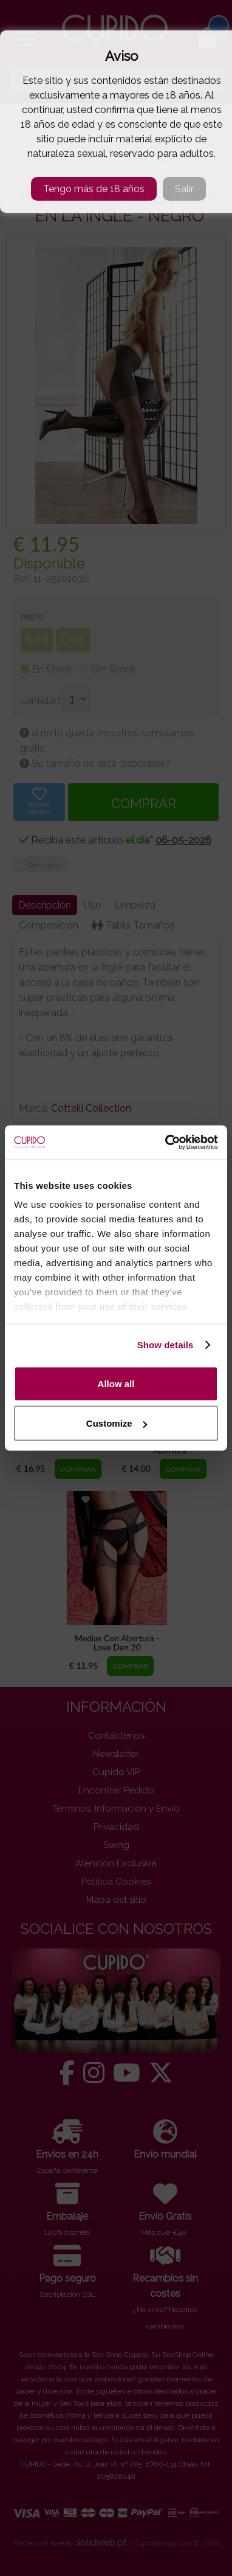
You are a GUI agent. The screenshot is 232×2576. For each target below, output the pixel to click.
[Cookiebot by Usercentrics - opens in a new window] (166, 1143)
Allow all (116, 1383)
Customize (116, 1423)
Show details (165, 1345)
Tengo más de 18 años (94, 189)
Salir (184, 189)
